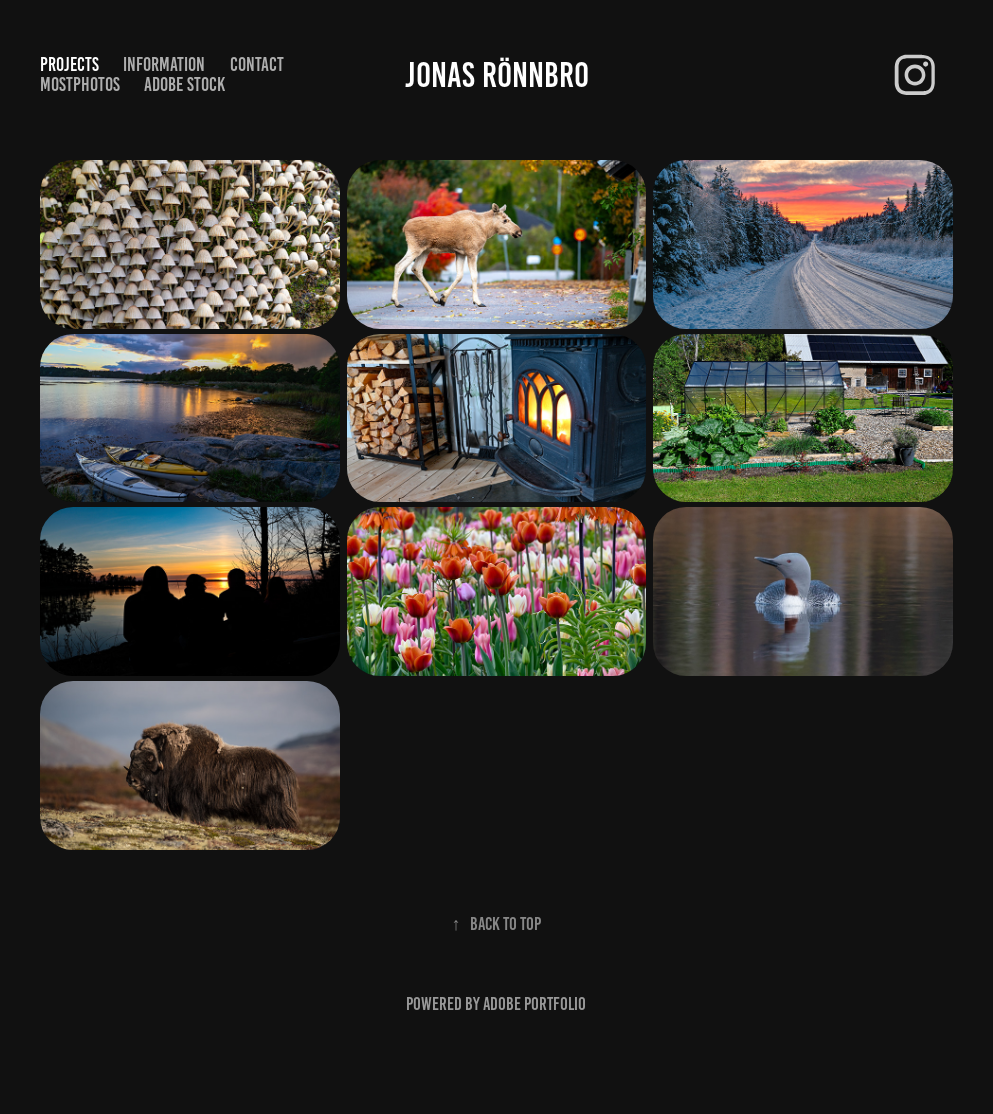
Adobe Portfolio (534, 1004)
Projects (69, 64)
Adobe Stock (184, 84)
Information (164, 64)
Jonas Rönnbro (497, 75)
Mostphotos (80, 84)
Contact (257, 64)
